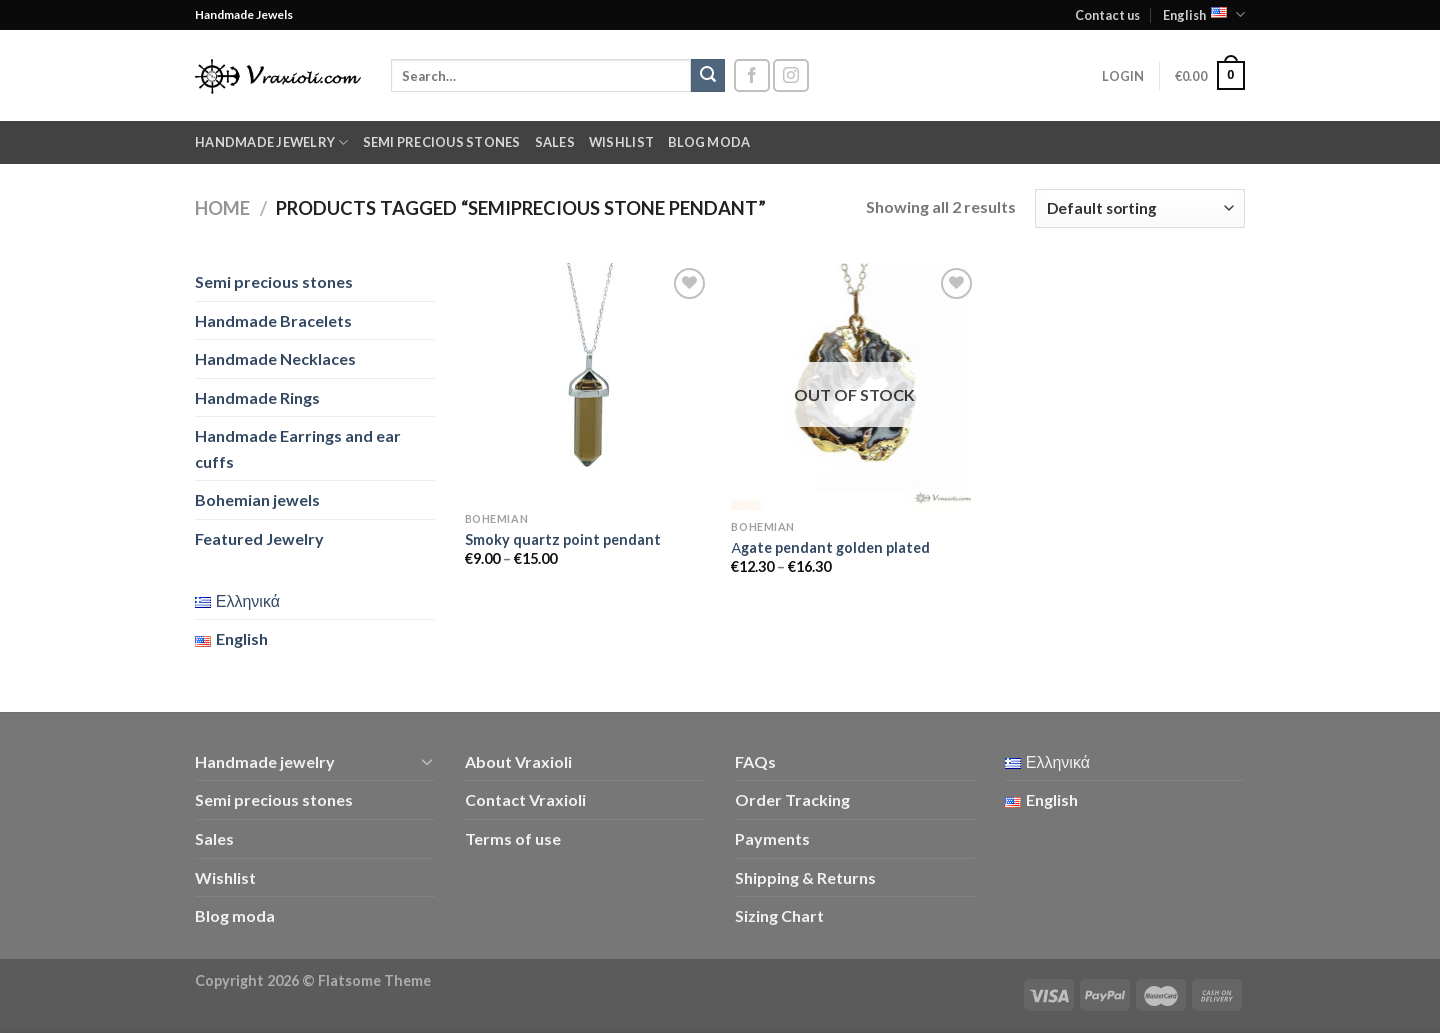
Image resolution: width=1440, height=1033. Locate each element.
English (1204, 14)
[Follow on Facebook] (752, 75)
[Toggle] (427, 761)
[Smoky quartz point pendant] (588, 382)
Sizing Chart (779, 915)
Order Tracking (792, 799)
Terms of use (513, 838)
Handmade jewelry (272, 142)
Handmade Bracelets (273, 320)
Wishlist (621, 142)
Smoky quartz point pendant (563, 539)
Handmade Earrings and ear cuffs (298, 448)
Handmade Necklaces (275, 358)
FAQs (755, 761)
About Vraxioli (518, 761)
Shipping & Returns (805, 877)
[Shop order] (1140, 208)
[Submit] (708, 76)
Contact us (1107, 15)
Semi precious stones (442, 142)
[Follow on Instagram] (791, 75)
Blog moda (709, 142)
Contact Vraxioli (525, 799)
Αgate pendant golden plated (830, 547)
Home (222, 208)
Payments (772, 838)
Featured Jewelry (259, 538)
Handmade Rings (257, 397)
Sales (555, 142)
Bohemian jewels (257, 499)
